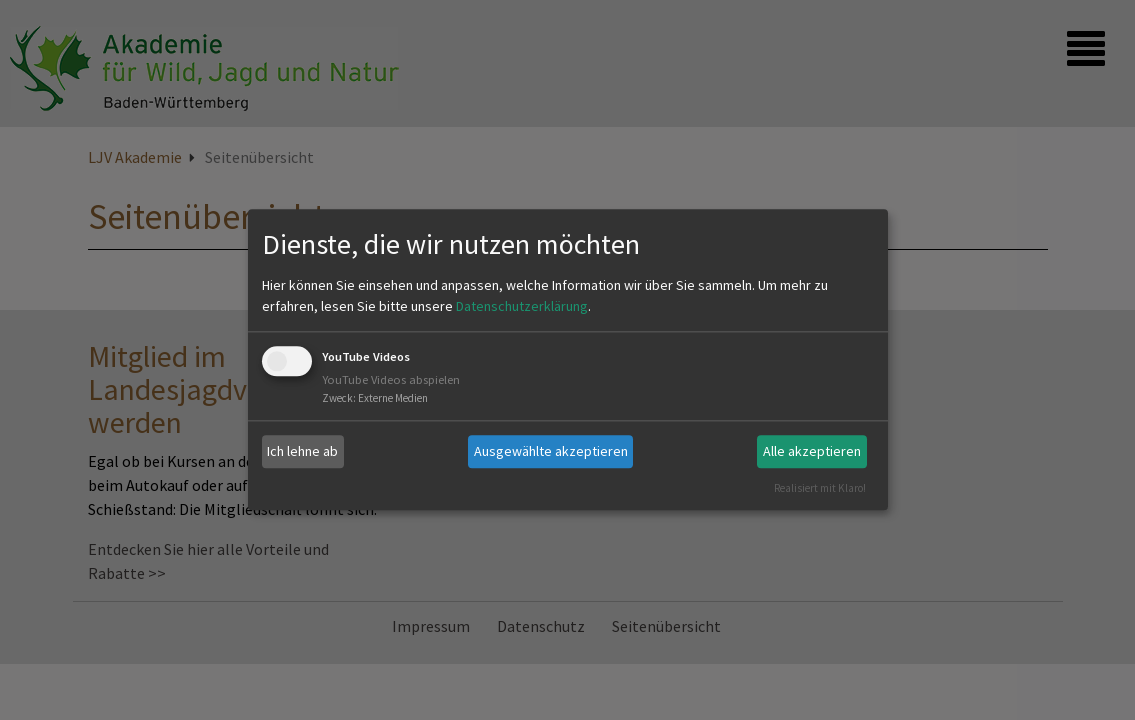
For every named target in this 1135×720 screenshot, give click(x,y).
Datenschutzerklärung (522, 306)
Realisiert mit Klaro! (820, 488)
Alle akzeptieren (812, 451)
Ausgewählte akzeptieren (551, 451)
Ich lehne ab (302, 451)
